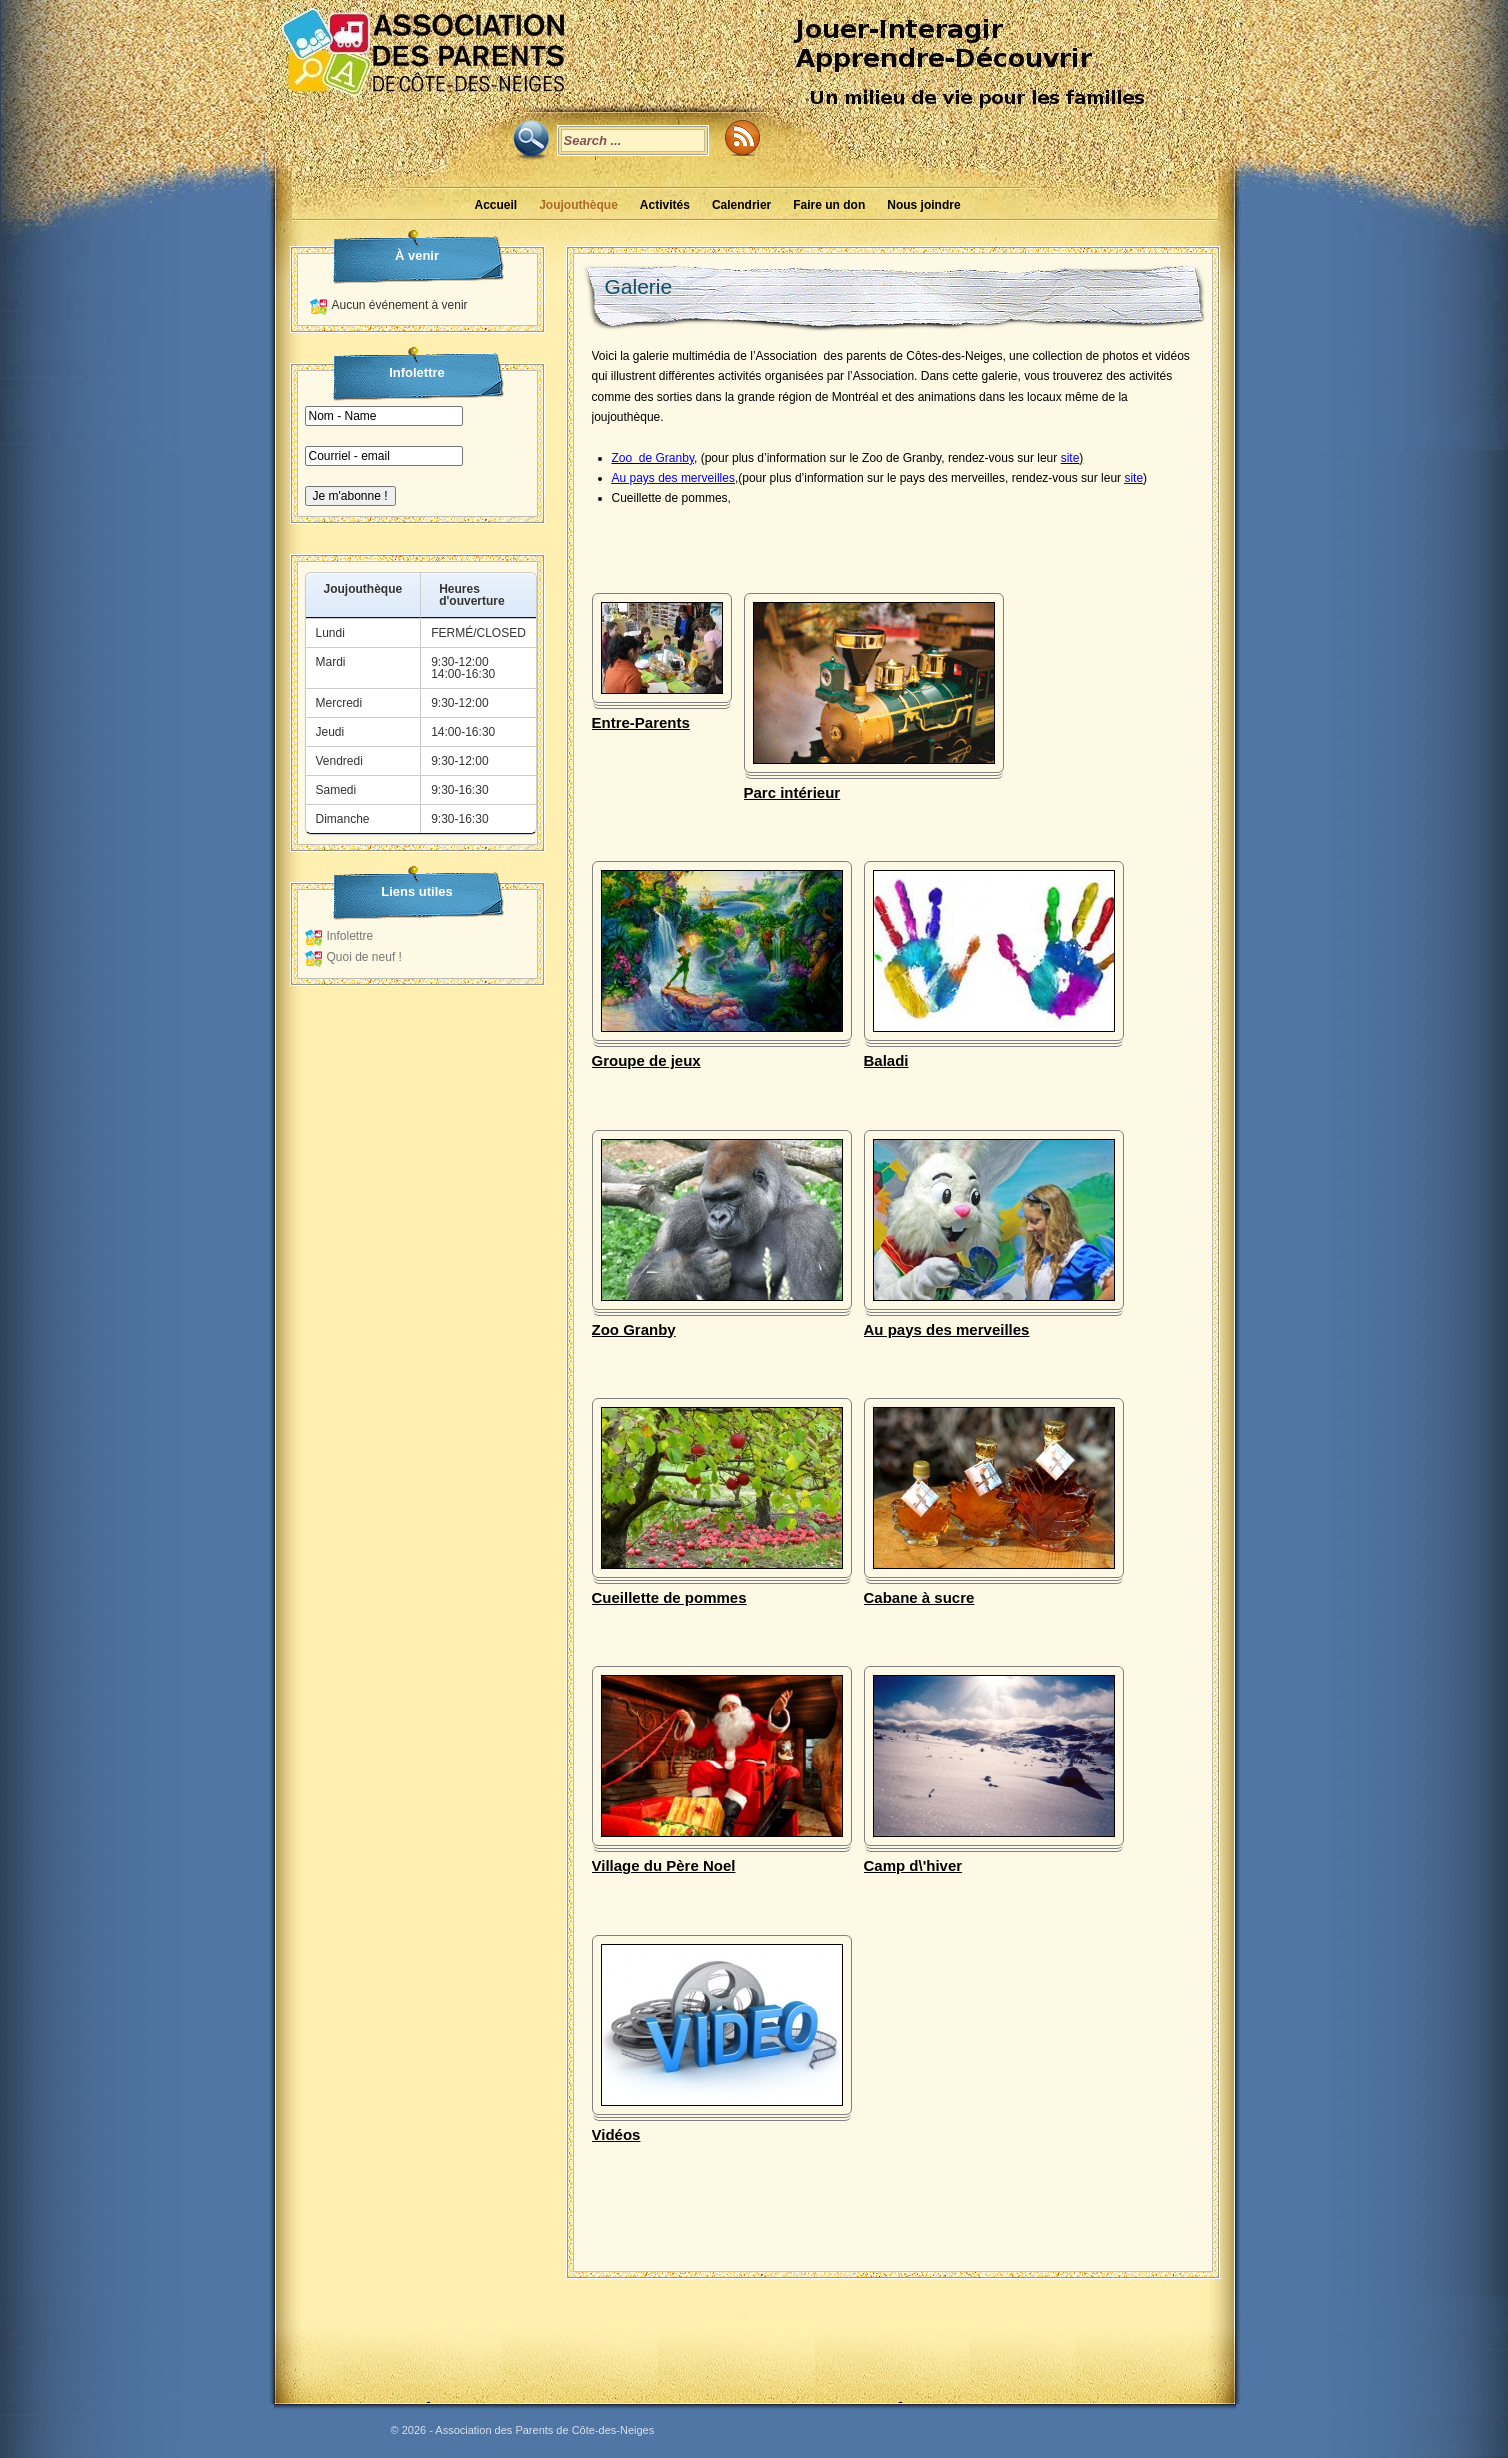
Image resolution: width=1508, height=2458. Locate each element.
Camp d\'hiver (912, 1865)
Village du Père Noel (663, 1865)
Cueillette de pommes (668, 1597)
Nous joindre (923, 205)
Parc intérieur (791, 792)
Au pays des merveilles (946, 1329)
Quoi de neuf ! (363, 957)
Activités (664, 205)
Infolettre (349, 936)
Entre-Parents (640, 722)
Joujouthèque (578, 205)
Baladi (885, 1060)
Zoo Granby (633, 1329)
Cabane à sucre (918, 1597)
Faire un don (829, 205)
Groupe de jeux (645, 1060)
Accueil (495, 205)
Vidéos (615, 2134)
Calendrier (740, 205)
